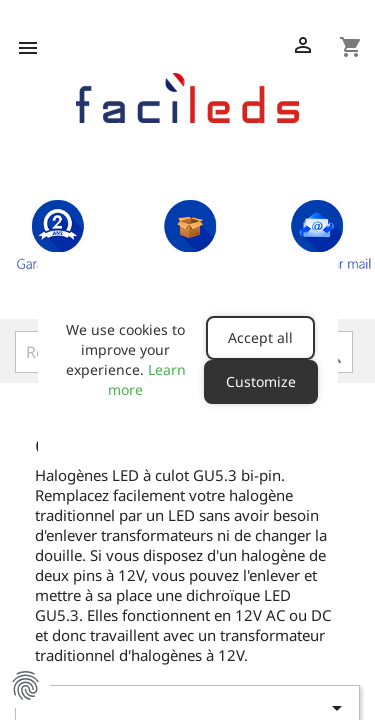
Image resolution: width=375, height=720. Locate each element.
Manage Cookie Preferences (25, 685)
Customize (261, 381)
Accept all (260, 337)
